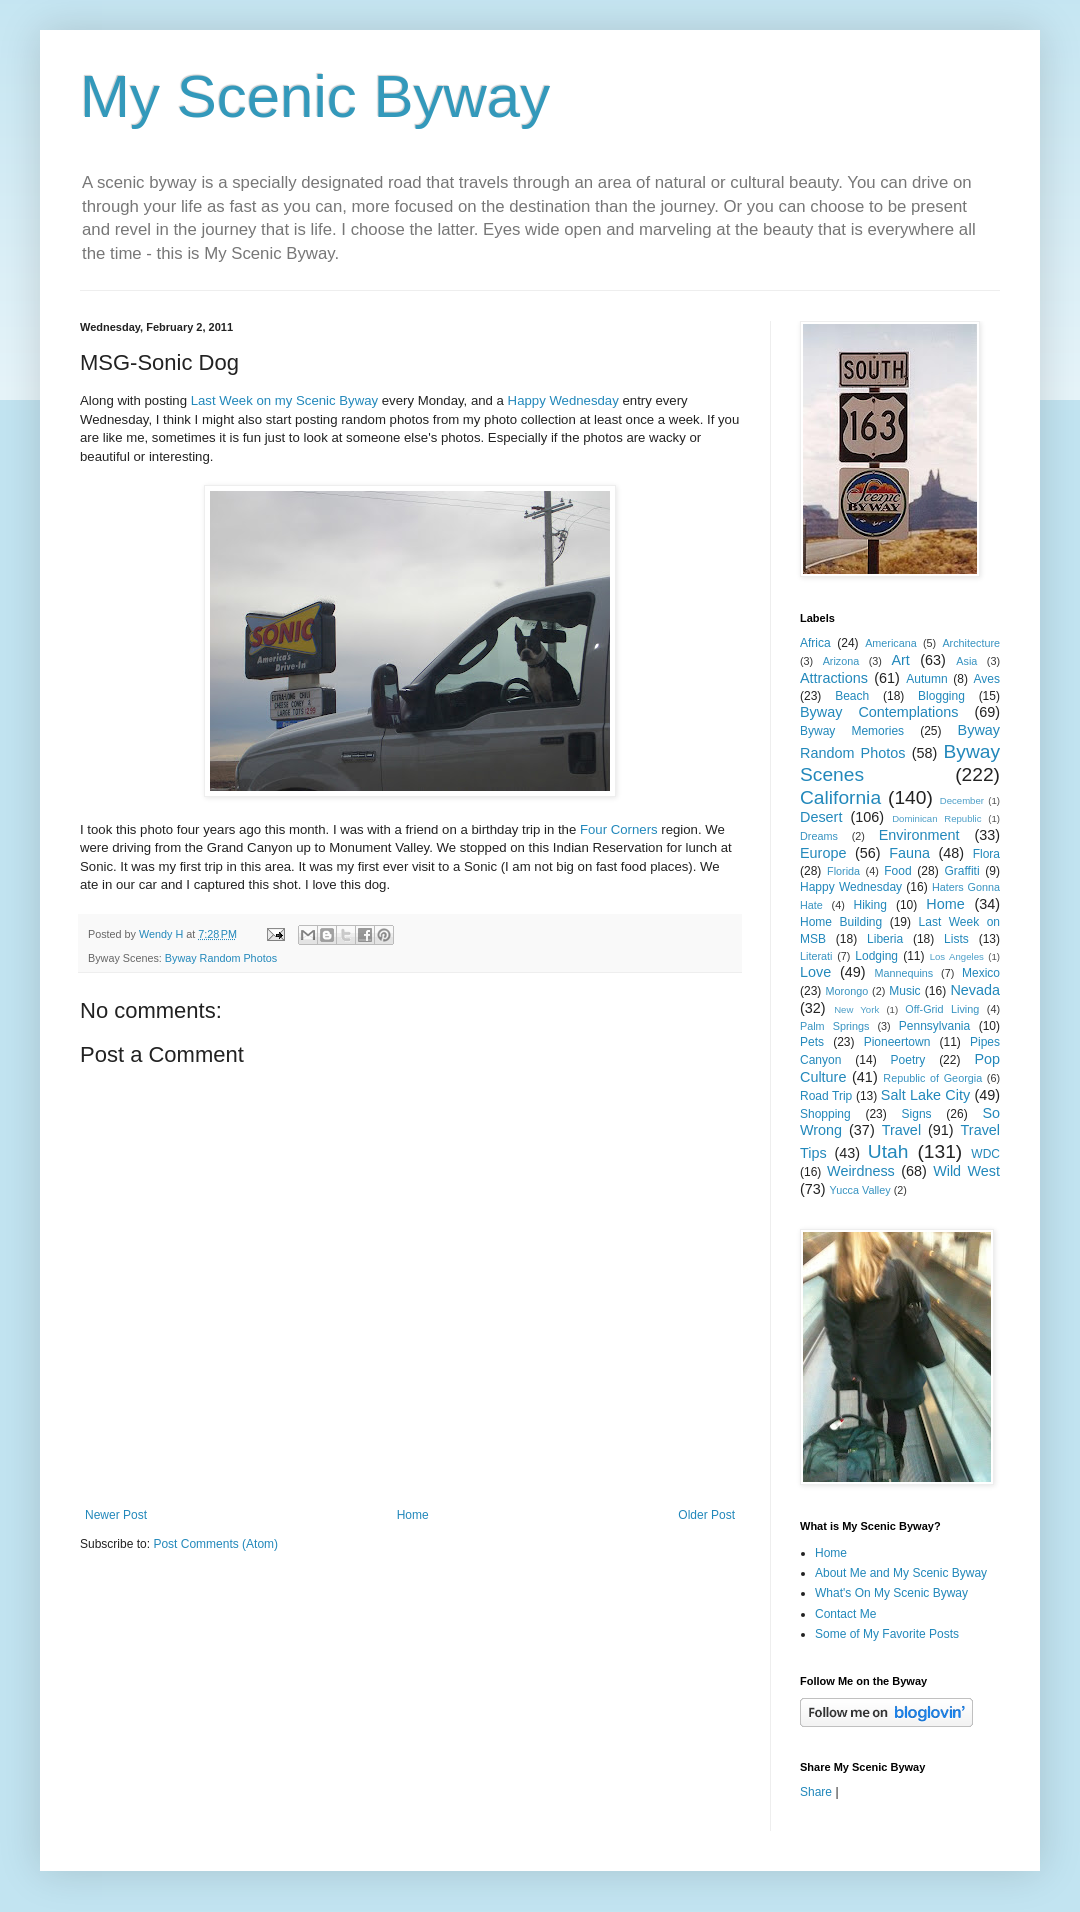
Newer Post (116, 1515)
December (962, 800)
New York (856, 1009)
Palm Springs (834, 1026)
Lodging (876, 956)
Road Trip (826, 1096)
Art (900, 660)
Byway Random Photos (221, 958)
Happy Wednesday (563, 400)
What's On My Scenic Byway (891, 1593)
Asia (966, 661)
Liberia (885, 939)
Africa (815, 643)
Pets (812, 1042)
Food (897, 871)
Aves (987, 679)
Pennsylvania (934, 1026)
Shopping (825, 1114)
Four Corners (619, 829)
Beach (852, 696)
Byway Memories (852, 731)
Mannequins (903, 973)
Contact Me (845, 1614)
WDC (985, 1154)
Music (904, 991)
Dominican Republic (936, 818)
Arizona (841, 661)
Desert (821, 817)
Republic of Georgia (932, 1078)
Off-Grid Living (942, 1009)
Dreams (819, 836)
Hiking (869, 905)
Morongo (847, 991)
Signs (917, 1114)
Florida (843, 871)
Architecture (971, 643)
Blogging (941, 696)
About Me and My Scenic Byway (901, 1573)
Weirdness (861, 1171)
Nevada (975, 990)
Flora (986, 854)
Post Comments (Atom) (215, 1544)
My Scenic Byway (315, 96)
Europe (823, 853)
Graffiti (961, 871)
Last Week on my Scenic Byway (284, 400)
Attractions (834, 678)
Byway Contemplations (879, 712)
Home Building (841, 922)
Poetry (908, 1060)
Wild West (966, 1171)
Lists (956, 939)
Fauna (909, 853)
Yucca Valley (860, 1190)
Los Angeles (957, 956)
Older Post (706, 1515)
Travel (901, 1130)
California (840, 797)
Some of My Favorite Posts (887, 1634)
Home (413, 1515)
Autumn (926, 679)
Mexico (981, 973)
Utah (888, 1151)
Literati (816, 956)
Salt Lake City (925, 1095)
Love (815, 972)
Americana (891, 643)
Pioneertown (897, 1042)
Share (816, 1792)
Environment (919, 835)
